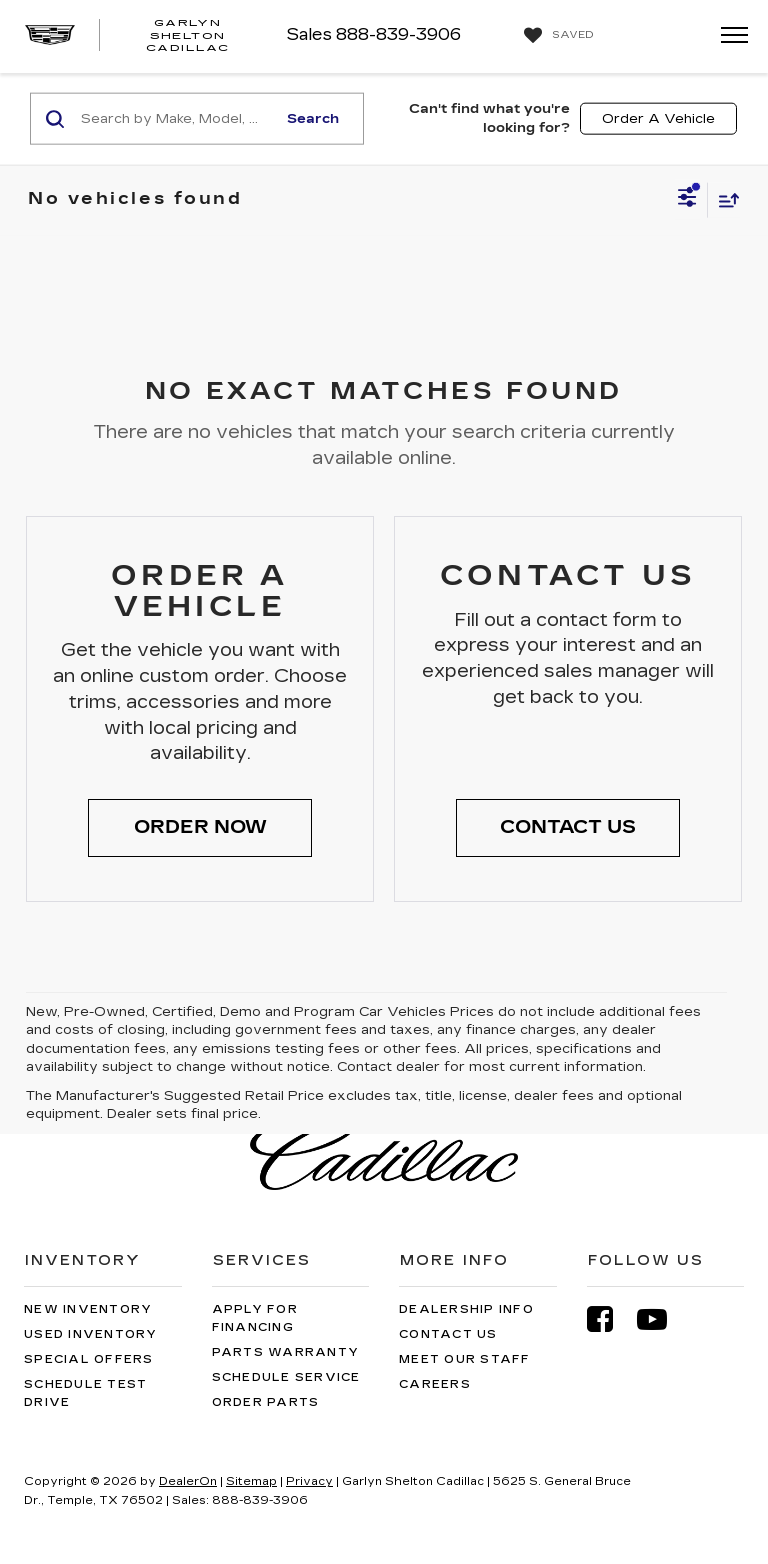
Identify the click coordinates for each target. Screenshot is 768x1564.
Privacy (309, 1481)
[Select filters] (687, 200)
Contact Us (448, 1334)
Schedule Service (286, 1377)
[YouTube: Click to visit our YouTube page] (662, 1319)
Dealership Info (466, 1309)
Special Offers (89, 1359)
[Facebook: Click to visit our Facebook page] (610, 1319)
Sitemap (251, 1481)
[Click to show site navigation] (728, 36)
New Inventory (88, 1309)
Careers (435, 1384)
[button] (200, 828)
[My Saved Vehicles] (556, 36)
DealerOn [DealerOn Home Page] (188, 1481)
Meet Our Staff (465, 1359)
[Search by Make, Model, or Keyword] (175, 119)
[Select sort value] (724, 199)
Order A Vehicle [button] (658, 118)
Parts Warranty (286, 1352)
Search (313, 118)
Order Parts (266, 1402)
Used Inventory (91, 1334)
